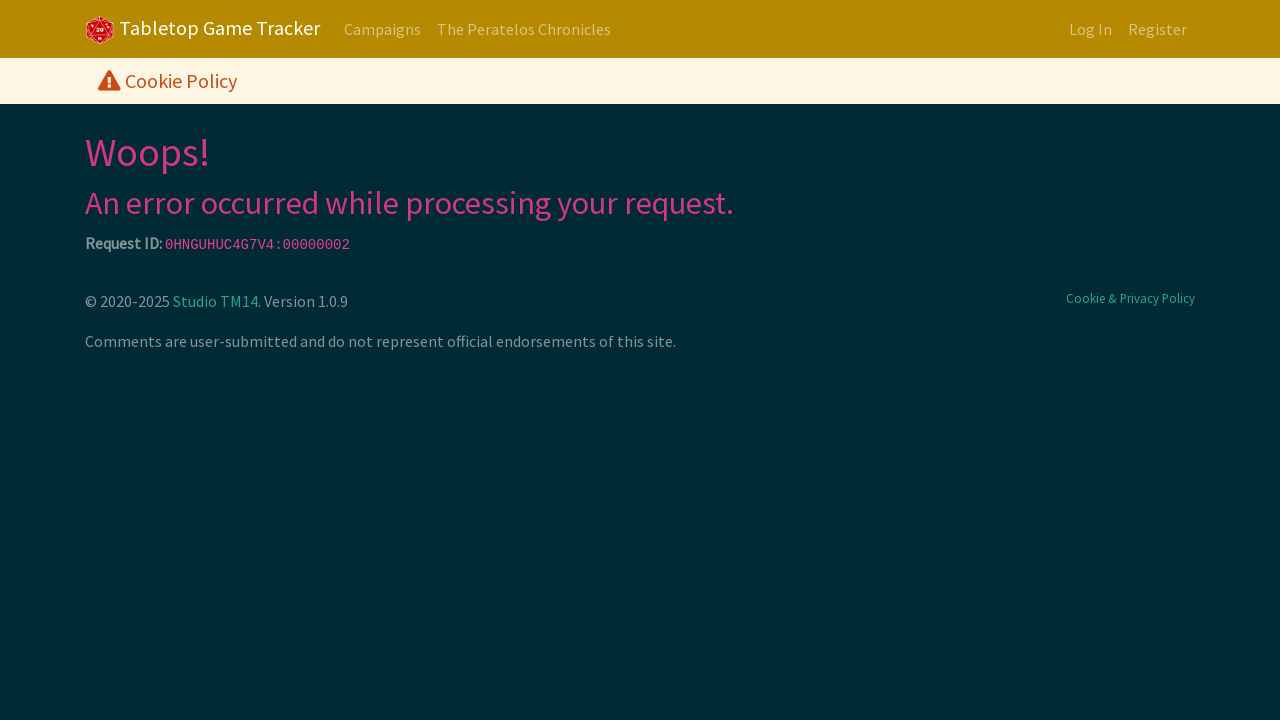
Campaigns (382, 29)
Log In (1090, 29)
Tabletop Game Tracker (202, 30)
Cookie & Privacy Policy (1130, 298)
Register (1157, 29)
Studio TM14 (215, 301)
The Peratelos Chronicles (524, 29)
